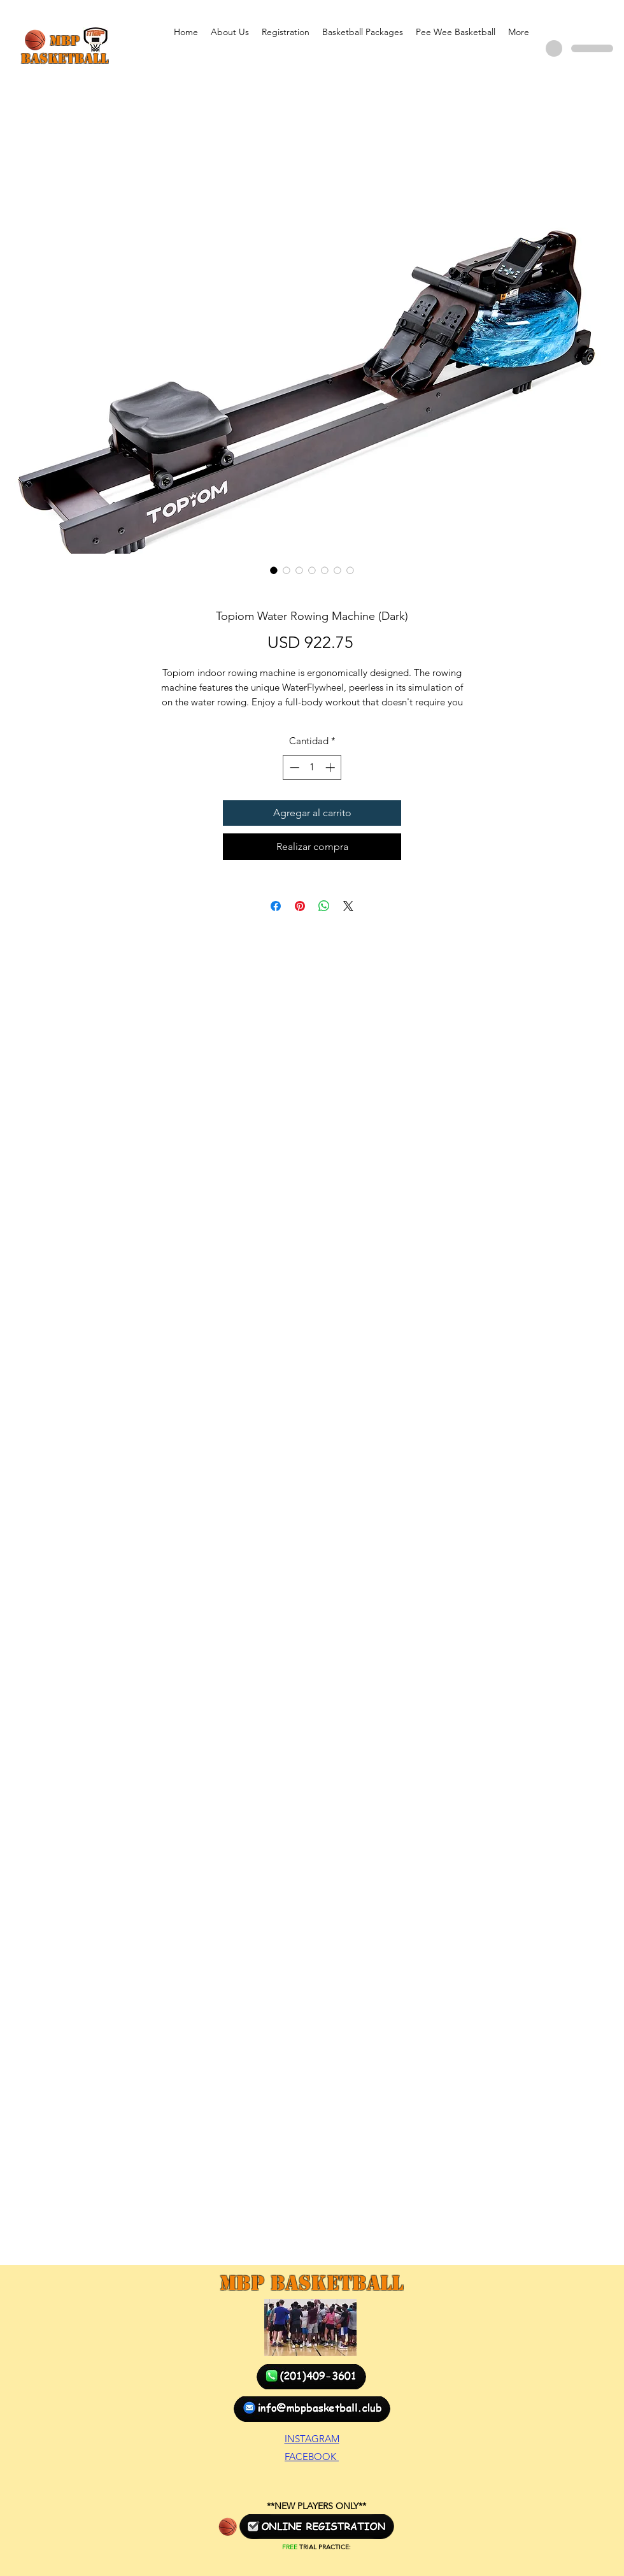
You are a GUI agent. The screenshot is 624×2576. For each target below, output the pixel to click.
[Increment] (331, 767)
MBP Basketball (311, 2283)
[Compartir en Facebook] (275, 906)
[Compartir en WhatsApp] (324, 906)
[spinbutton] (312, 767)
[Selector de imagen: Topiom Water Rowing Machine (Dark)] (273, 570)
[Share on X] (348, 906)
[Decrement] (293, 767)
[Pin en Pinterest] (300, 906)
